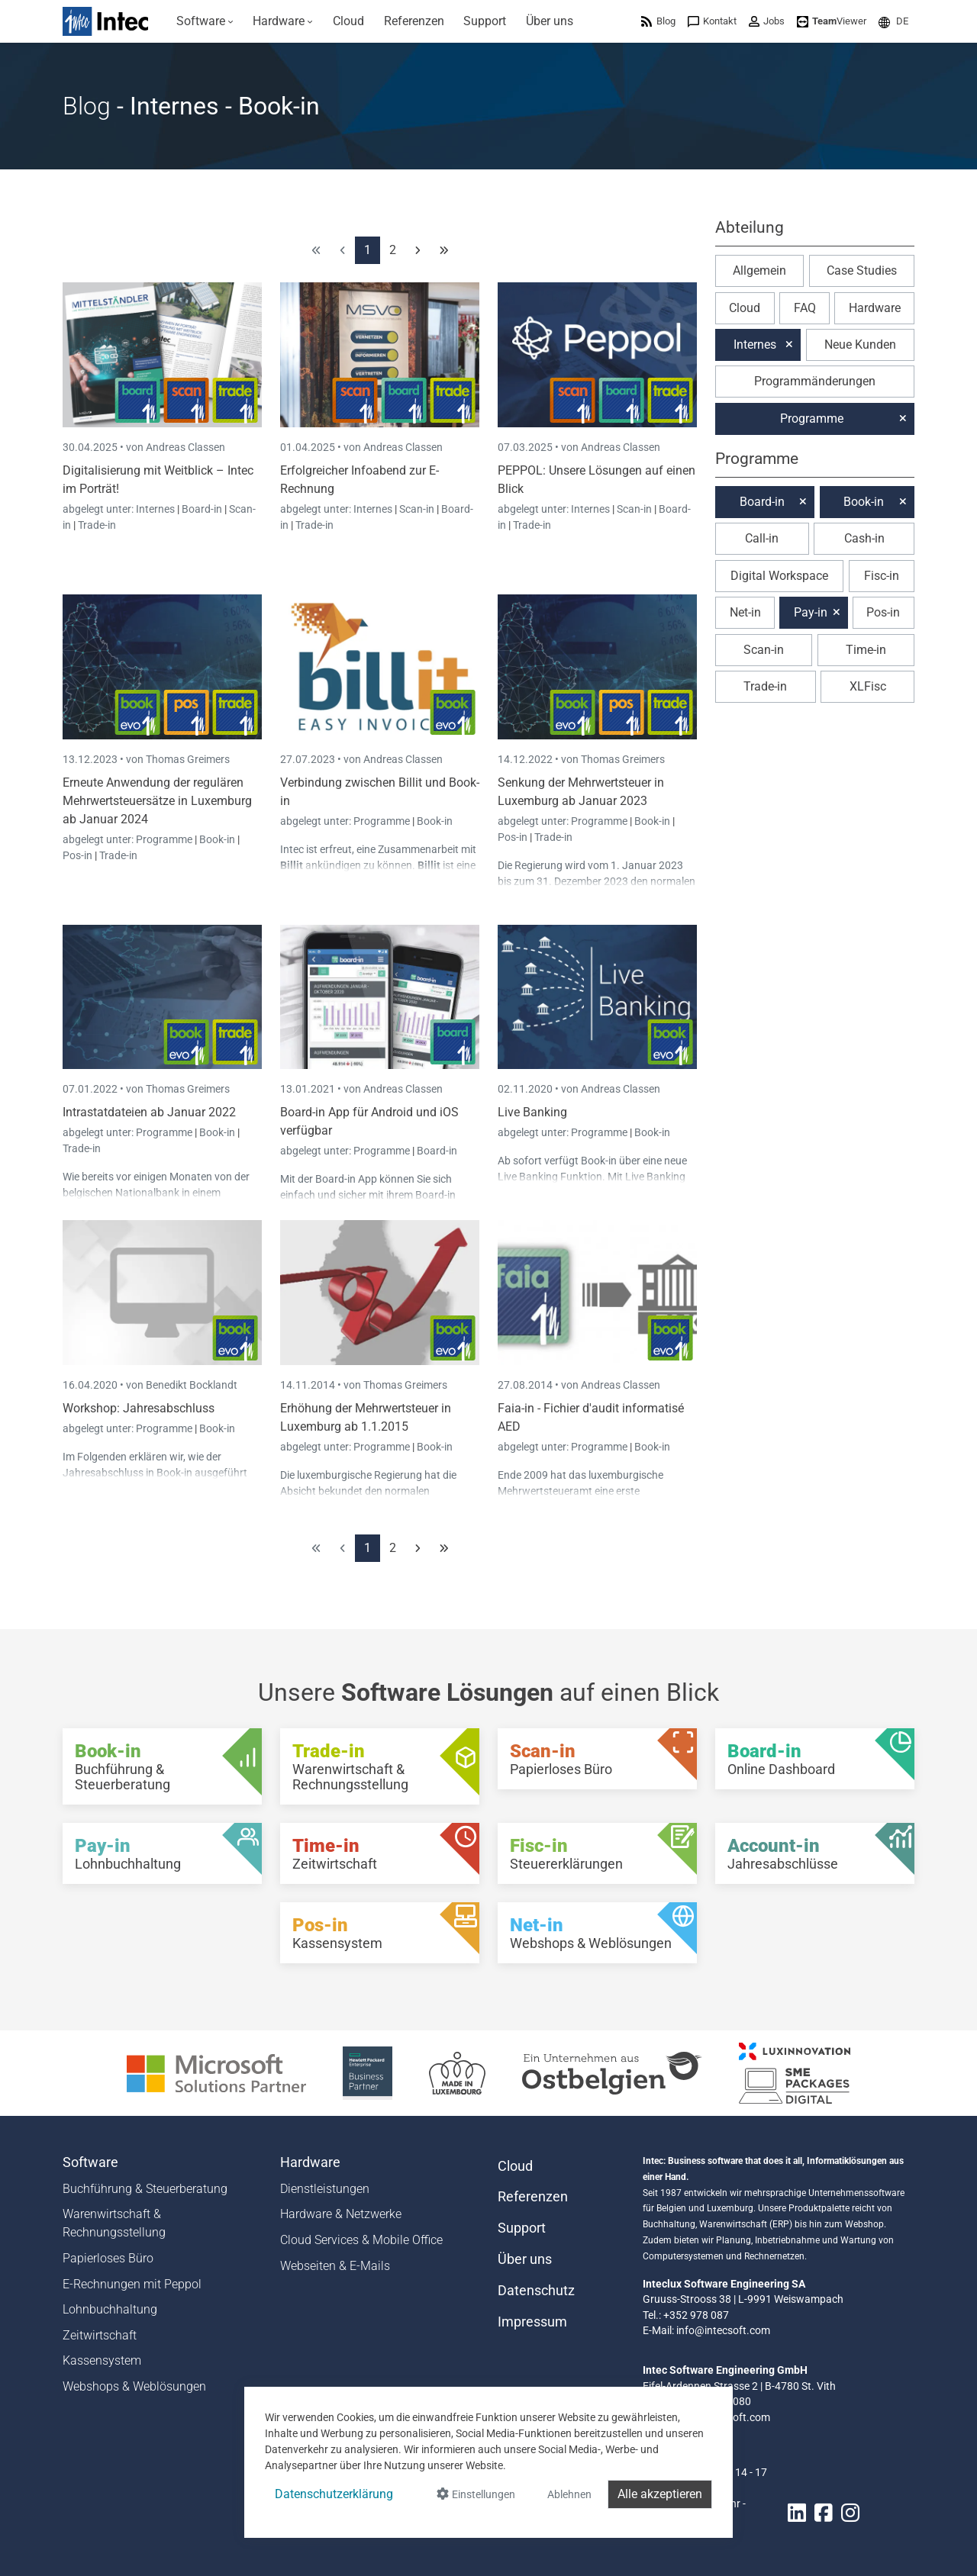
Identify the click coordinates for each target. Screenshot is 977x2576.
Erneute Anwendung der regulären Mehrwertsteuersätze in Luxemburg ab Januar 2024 (157, 800)
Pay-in (810, 612)
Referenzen (533, 2196)
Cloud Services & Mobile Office (361, 2240)
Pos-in (77, 855)
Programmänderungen (814, 381)
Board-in (202, 509)
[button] (893, 21)
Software (90, 2162)
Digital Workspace (779, 575)
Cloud (744, 308)
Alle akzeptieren (659, 2494)
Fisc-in (881, 575)
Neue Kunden (860, 344)
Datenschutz (536, 2290)
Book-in (217, 839)
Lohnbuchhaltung (110, 2309)
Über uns (525, 2259)
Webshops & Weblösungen (134, 2386)
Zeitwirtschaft (100, 2335)
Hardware (875, 308)
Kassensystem (102, 2360)
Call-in (762, 538)
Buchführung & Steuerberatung (145, 2189)
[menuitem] (204, 21)
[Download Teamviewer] (831, 21)
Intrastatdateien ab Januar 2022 (149, 1112)
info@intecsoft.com (723, 2330)
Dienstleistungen (324, 2189)
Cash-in (864, 538)
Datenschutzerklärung (334, 2494)
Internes (156, 509)
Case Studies (862, 270)
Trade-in (97, 525)
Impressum (532, 2322)
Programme (165, 839)
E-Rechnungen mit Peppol (132, 2284)
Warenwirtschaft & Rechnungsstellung (114, 2223)
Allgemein (759, 270)
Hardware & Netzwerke (340, 2214)
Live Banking (532, 1112)
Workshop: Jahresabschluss (138, 1408)
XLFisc (868, 686)
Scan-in (416, 509)
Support (522, 2228)
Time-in (866, 649)
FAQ (805, 308)
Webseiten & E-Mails (335, 2266)
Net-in (745, 612)
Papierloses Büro (108, 2258)
